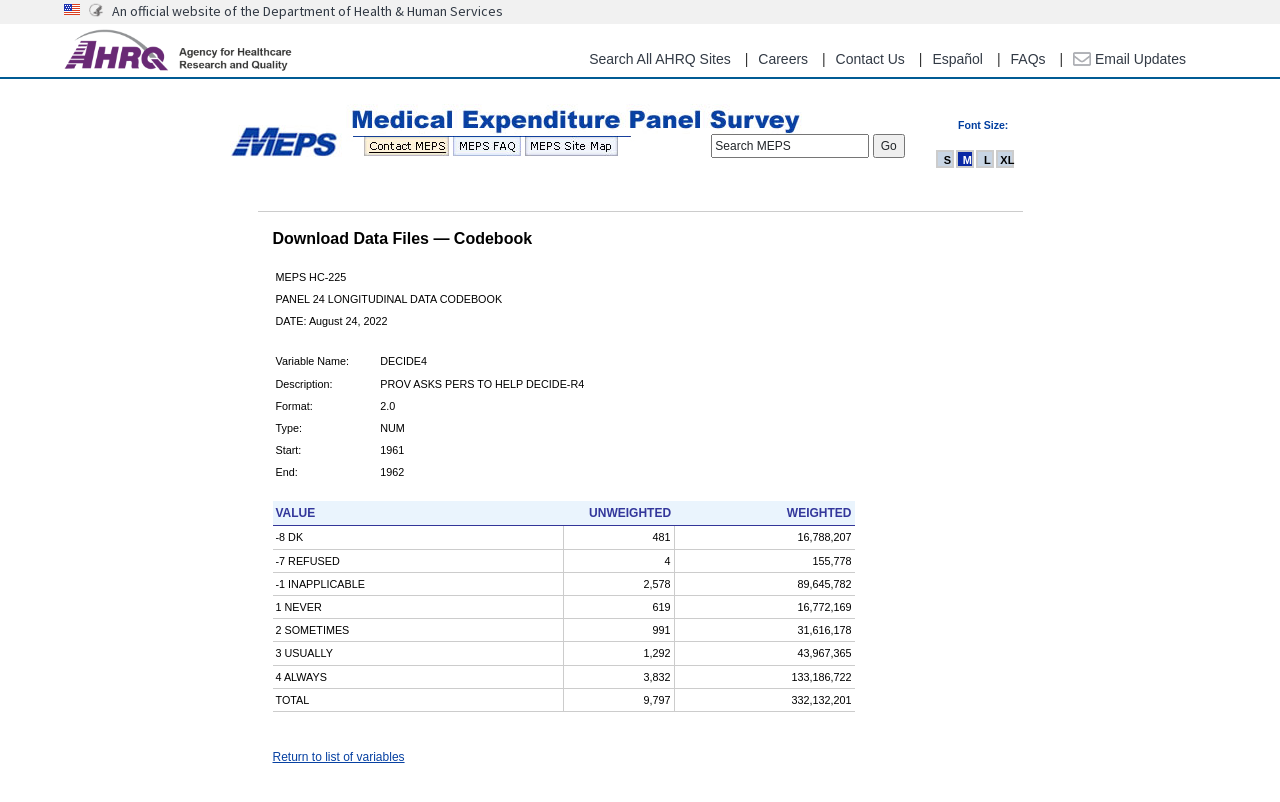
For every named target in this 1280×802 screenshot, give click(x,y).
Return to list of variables (339, 757)
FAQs (1028, 59)
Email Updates (1129, 59)
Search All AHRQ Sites (660, 59)
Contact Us (870, 59)
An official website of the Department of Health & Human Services (307, 11)
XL (1007, 160)
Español (957, 59)
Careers (783, 59)
